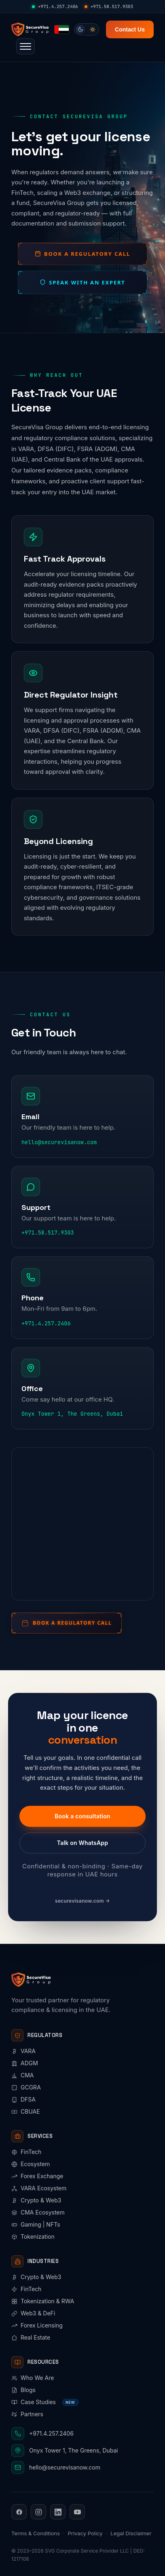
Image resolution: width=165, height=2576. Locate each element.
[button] (25, 46)
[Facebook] (19, 2512)
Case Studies (44, 2402)
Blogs (23, 2389)
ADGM (24, 2063)
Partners (27, 2414)
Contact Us (130, 29)
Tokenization (33, 2236)
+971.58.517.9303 (109, 6)
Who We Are (32, 2377)
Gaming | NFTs (35, 2224)
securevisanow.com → (82, 1901)
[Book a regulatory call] (66, 1623)
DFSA (23, 2099)
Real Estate (30, 2337)
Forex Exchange (37, 2176)
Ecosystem (30, 2163)
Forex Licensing (37, 2325)
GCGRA (26, 2087)
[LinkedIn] (58, 2512)
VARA (23, 2050)
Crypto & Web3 (36, 2200)
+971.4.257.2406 (55, 6)
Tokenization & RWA (42, 2301)
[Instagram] (38, 2512)
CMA (22, 2075)
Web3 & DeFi (33, 2313)
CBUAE (25, 2111)
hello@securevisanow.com (59, 1142)
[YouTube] (77, 2512)
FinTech (26, 2151)
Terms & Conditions (35, 2533)
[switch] (86, 29)
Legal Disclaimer (130, 2533)
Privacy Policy (85, 2533)
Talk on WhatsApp (82, 1842)
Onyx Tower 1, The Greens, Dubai (72, 1413)
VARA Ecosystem (38, 2188)
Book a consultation (82, 1816)
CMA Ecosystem (38, 2212)
